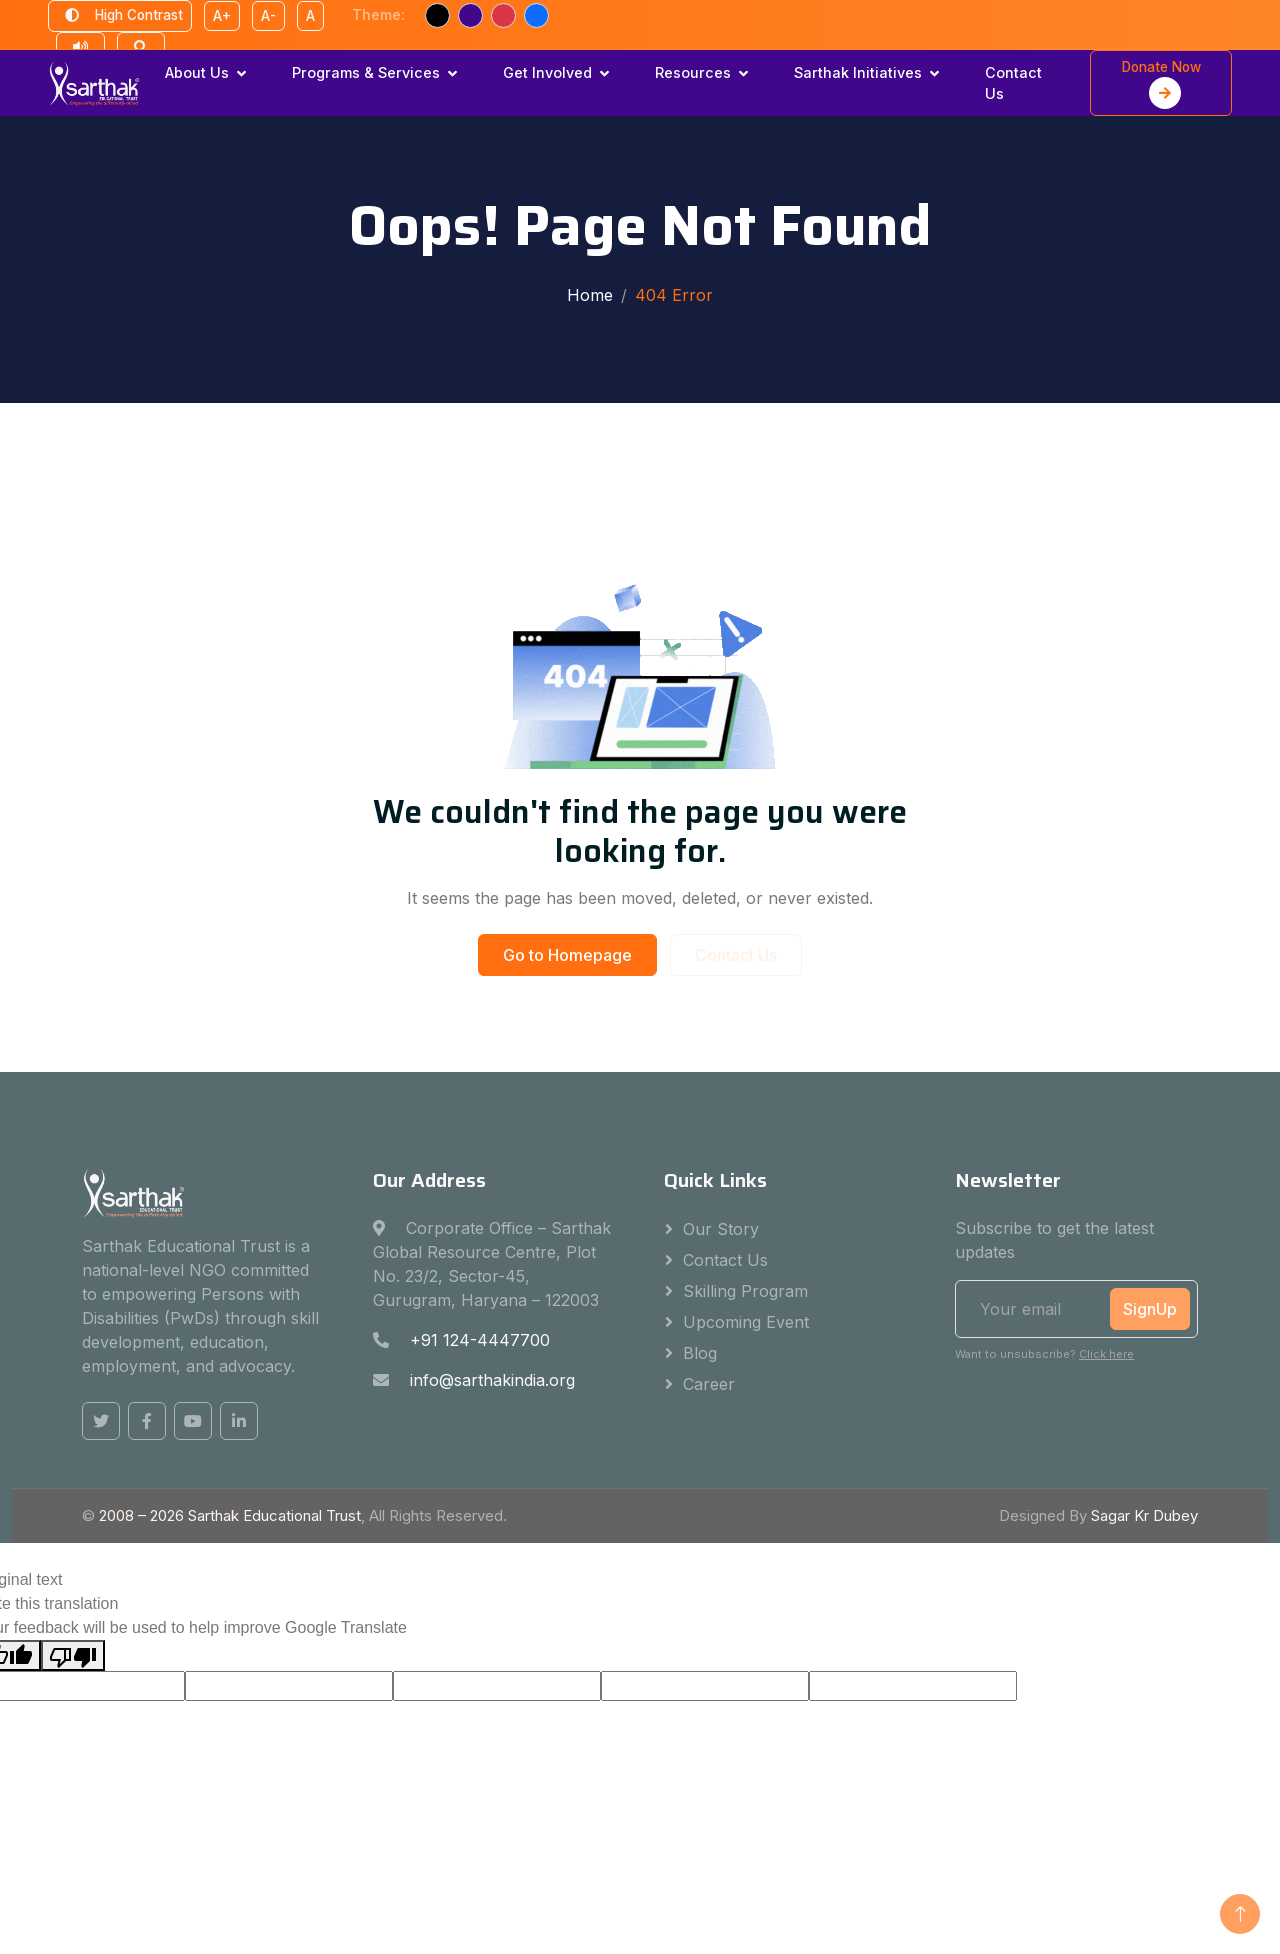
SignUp (1150, 1309)
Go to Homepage (567, 955)
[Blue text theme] (536, 15)
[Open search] (141, 48)
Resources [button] (693, 72)
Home (590, 295)
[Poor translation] (73, 1655)
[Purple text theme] (470, 15)
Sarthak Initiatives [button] (858, 72)
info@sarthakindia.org (492, 1380)
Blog (700, 1353)
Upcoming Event (746, 1322)
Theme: (378, 15)
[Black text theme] (437, 15)
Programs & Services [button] (366, 72)
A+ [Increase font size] (222, 16)
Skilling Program (745, 1291)
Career (709, 1384)
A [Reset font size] (310, 16)
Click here (1106, 1354)
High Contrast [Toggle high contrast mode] (120, 16)
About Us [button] (197, 72)
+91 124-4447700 (480, 1340)
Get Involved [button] (547, 72)
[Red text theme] (503, 15)
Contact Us (1013, 83)
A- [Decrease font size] (268, 16)
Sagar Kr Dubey (1144, 1515)
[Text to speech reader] (80, 48)
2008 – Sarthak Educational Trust (230, 1515)
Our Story (721, 1229)
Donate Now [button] (1161, 84)
